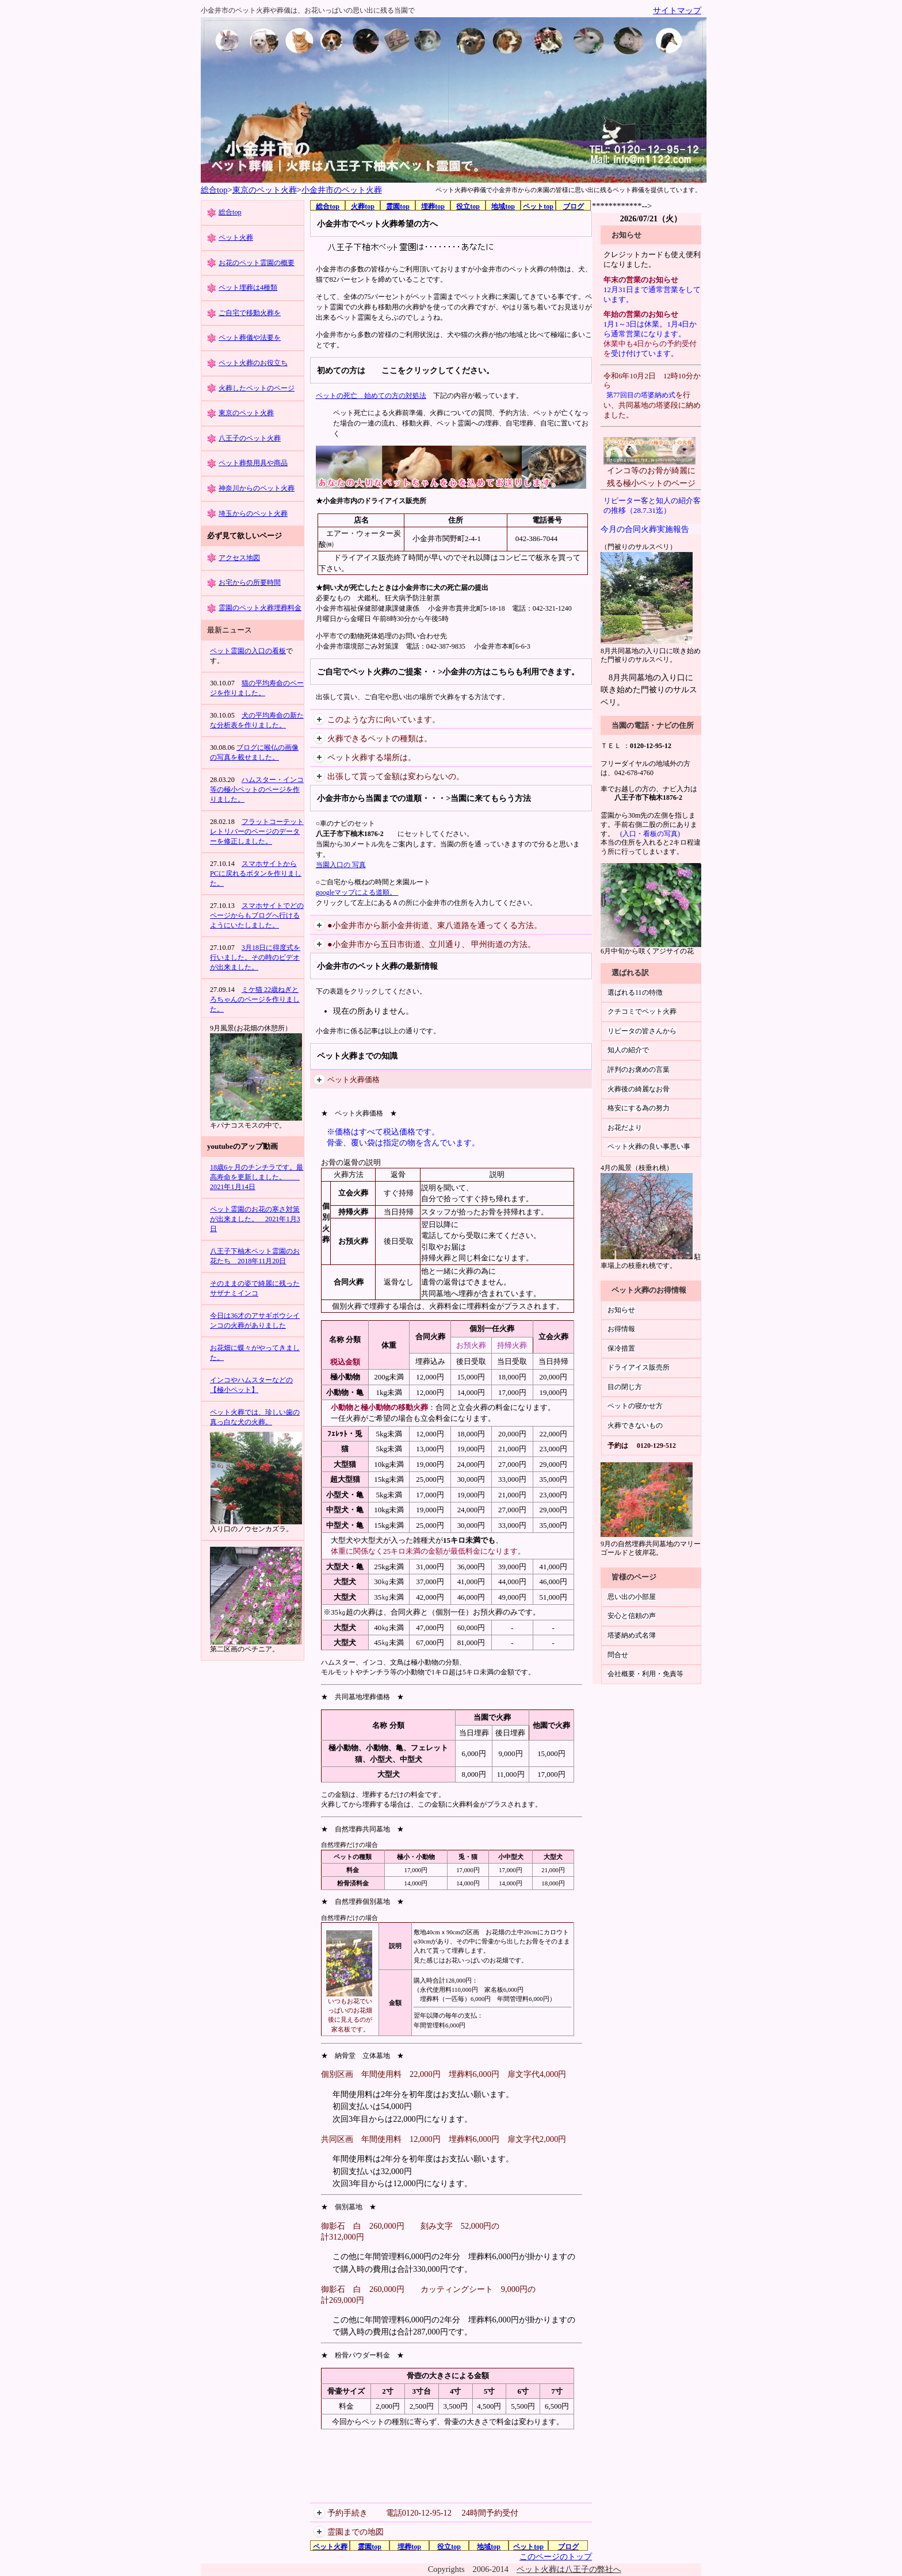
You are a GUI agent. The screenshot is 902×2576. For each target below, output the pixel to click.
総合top (214, 189)
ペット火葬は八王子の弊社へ (569, 2569)
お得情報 (621, 1329)
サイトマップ (677, 10)
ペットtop (538, 206)
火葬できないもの (635, 1425)
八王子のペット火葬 (250, 438)
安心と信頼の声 (631, 1616)
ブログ (573, 206)
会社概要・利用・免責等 (645, 1674)
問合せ (617, 1655)
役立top (468, 206)
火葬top (362, 206)
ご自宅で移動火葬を (250, 313)
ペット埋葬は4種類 (248, 287)
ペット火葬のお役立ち (253, 363)
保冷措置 (621, 1348)
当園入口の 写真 (341, 865)
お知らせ (621, 1310)
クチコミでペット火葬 (641, 1011)
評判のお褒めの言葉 (638, 1069)
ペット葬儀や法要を (250, 338)
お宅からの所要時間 (250, 582)
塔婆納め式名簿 (631, 1635)
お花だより (624, 1128)
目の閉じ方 (624, 1387)
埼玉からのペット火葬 (253, 513)
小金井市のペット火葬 (341, 189)
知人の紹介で (628, 1050)
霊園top (398, 206)
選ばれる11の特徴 (635, 992)
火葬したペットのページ (257, 388)
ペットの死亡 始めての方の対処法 (371, 396)
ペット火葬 (236, 237)
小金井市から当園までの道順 (369, 798)
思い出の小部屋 (631, 1597)
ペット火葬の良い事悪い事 (648, 1147)
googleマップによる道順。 (357, 892)
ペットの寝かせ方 (635, 1406)
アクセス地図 (239, 558)
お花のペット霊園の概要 (257, 263)
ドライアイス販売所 (638, 1367)
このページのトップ (555, 2556)
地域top (503, 206)
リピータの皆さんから (641, 1031)
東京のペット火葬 (264, 189)
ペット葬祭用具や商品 (253, 463)
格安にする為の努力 (638, 1108)
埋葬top (433, 206)
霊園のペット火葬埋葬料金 (260, 608)
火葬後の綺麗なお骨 (638, 1089)
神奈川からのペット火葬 (257, 488)
